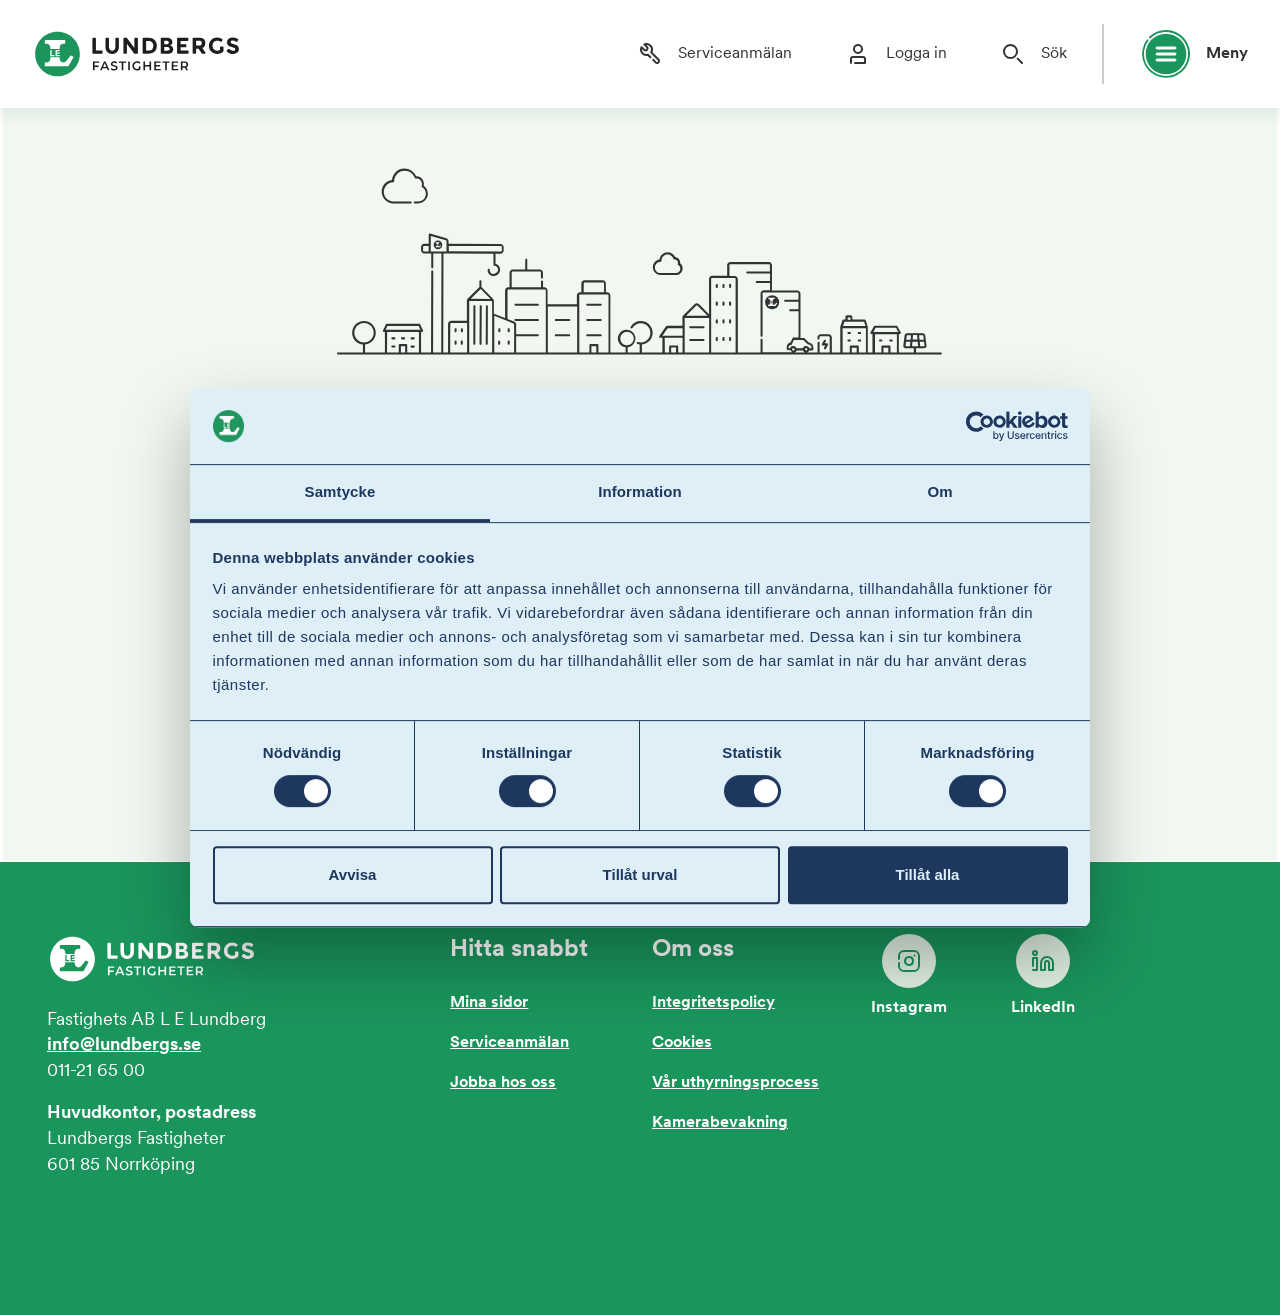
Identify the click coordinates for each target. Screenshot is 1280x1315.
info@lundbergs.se (124, 1045)
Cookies (682, 1043)
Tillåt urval (640, 874)
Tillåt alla (928, 874)
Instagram (909, 975)
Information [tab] (640, 492)
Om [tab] (939, 492)
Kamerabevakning (720, 1123)
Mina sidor (489, 1003)
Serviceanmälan (509, 1043)
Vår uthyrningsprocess (735, 1083)
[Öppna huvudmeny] (1186, 54)
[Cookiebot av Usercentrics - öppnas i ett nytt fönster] (980, 426)
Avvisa (353, 874)
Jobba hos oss (503, 1083)
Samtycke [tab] (340, 492)
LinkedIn (1043, 975)
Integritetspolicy (713, 1003)
